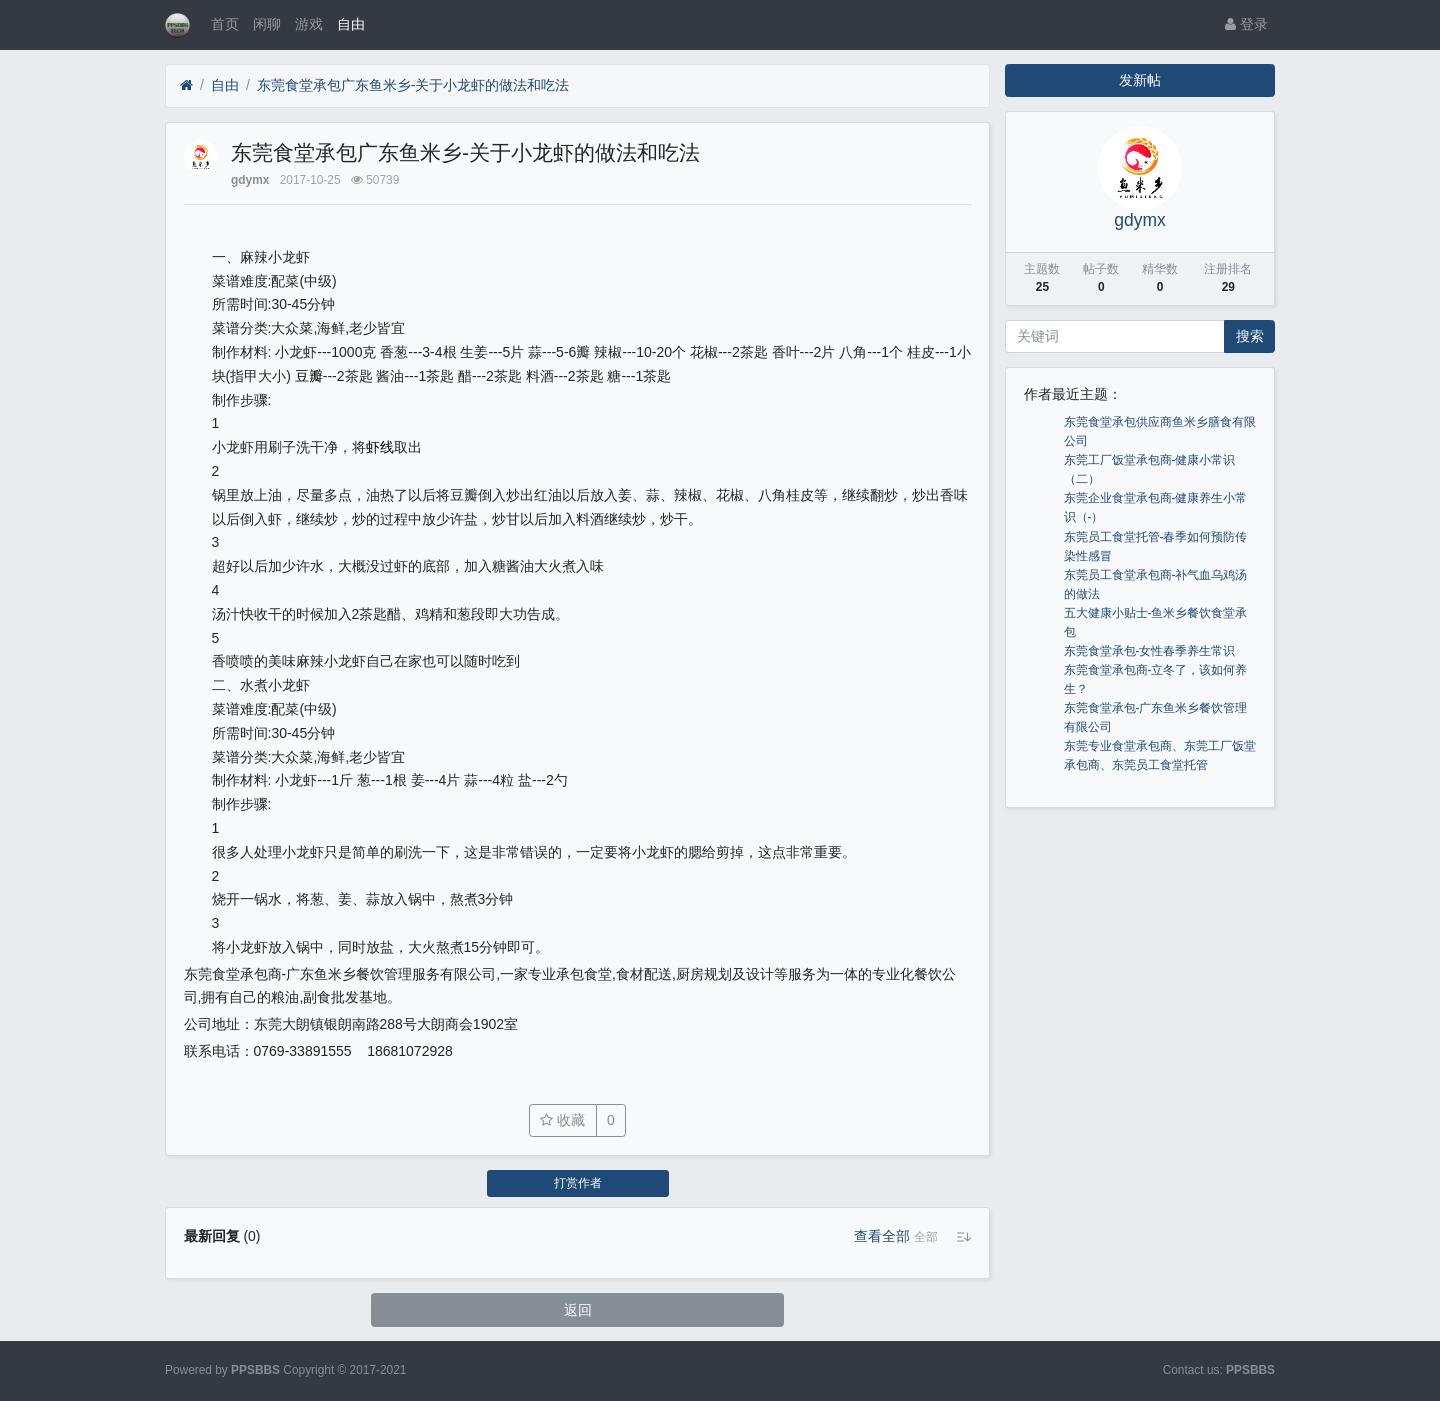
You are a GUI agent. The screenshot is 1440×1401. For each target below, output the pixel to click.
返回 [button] (578, 1310)
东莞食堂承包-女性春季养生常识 (1150, 651)
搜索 (1250, 336)
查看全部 (882, 1236)
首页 (225, 24)
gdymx (250, 180)
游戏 (309, 24)
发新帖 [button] (1140, 80)
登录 (1246, 24)
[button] (926, 1237)
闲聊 (267, 24)
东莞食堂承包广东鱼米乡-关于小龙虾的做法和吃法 (413, 85)
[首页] (186, 85)
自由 (351, 24)
